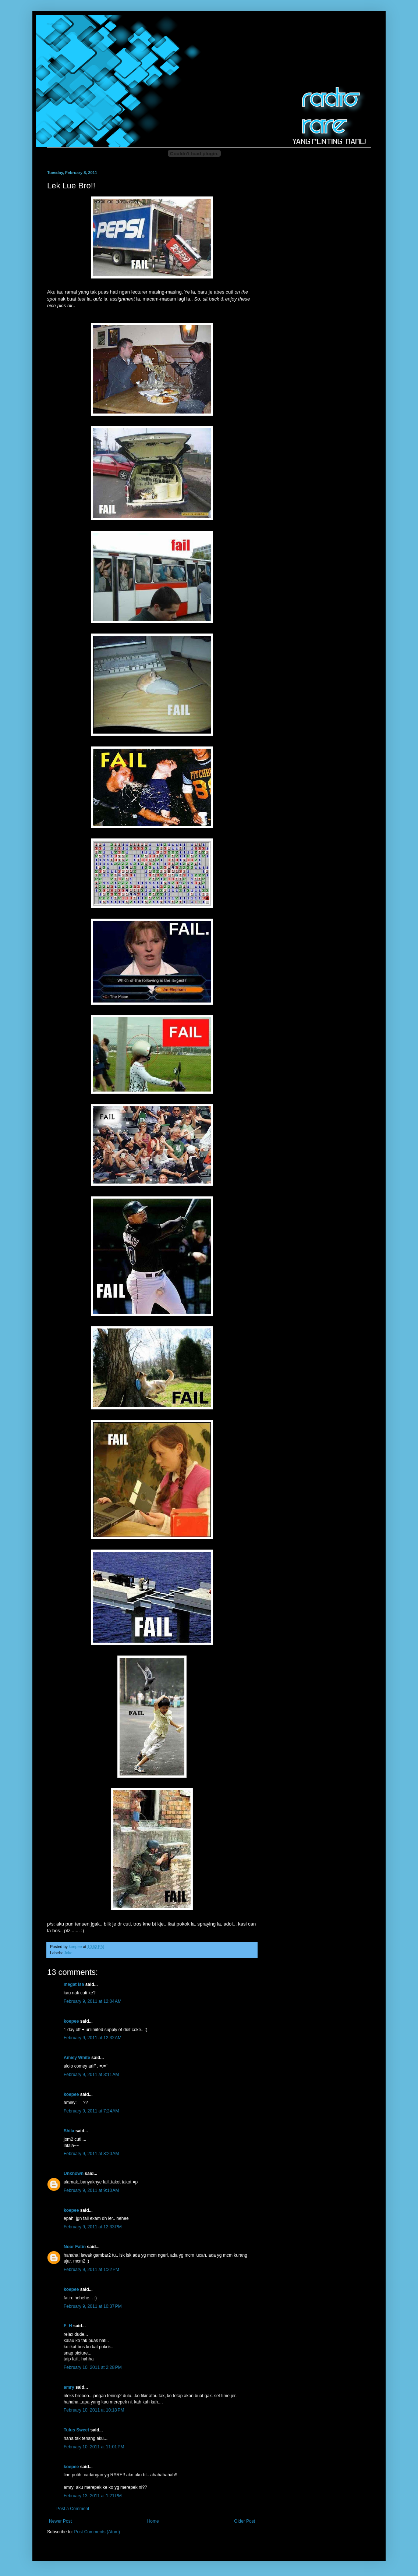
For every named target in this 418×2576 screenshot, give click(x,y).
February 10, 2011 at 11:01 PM (94, 2446)
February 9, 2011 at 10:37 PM (93, 2306)
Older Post (244, 2521)
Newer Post (60, 2521)
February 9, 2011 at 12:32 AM (92, 2037)
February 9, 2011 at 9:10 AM (91, 2190)
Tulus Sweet (76, 2430)
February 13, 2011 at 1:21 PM (93, 2495)
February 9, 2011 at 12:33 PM (93, 2226)
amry (69, 2387)
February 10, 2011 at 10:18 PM (94, 2410)
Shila (69, 2130)
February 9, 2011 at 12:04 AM (92, 2001)
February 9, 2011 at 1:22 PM (91, 2269)
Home (153, 2521)
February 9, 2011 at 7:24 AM (91, 2111)
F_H (68, 2325)
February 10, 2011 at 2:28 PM (93, 2367)
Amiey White (77, 2057)
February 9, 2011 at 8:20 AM (91, 2153)
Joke (68, 1953)
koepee (71, 2021)
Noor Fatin (75, 2246)
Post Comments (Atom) (97, 2531)
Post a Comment (72, 2508)
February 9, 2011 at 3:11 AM (91, 2074)
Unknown (74, 2173)
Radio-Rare (54, 24)
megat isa (74, 1984)
